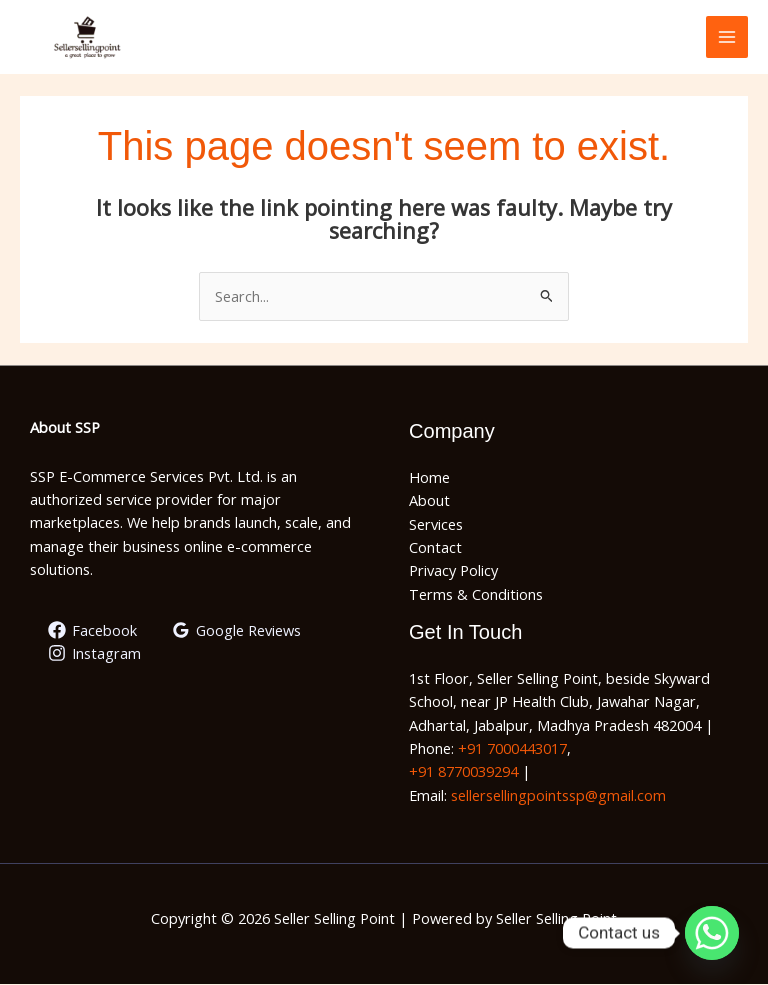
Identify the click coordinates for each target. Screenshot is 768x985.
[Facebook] (92, 632)
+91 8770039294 (463, 773)
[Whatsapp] (712, 933)
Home (429, 479)
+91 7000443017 (512, 750)
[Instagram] (94, 655)
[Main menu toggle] (727, 38)
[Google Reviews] (237, 632)
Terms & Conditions (476, 595)
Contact (435, 549)
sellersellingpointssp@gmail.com (558, 796)
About (429, 502)
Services (436, 525)
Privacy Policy (453, 572)
